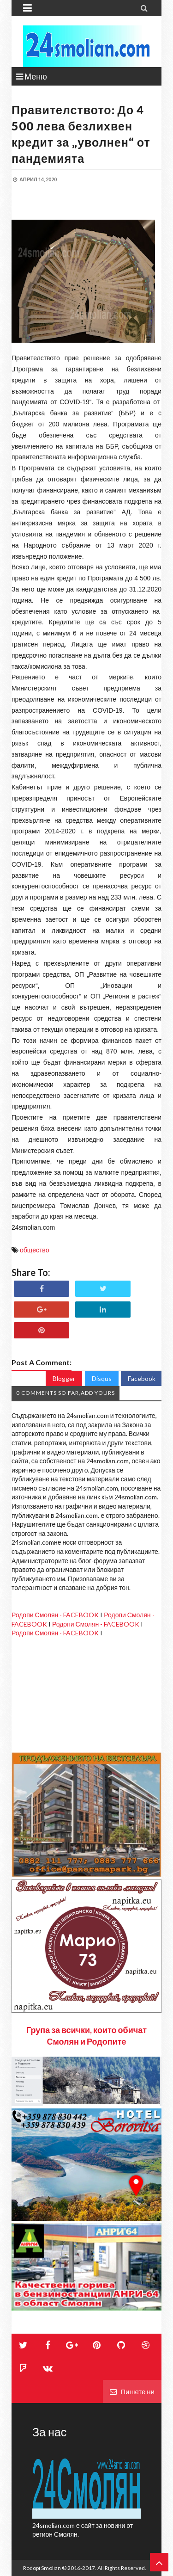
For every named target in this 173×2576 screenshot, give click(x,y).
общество (34, 1250)
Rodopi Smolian (42, 2567)
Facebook (141, 1378)
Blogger (64, 1378)
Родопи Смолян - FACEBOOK (55, 1615)
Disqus (102, 1378)
